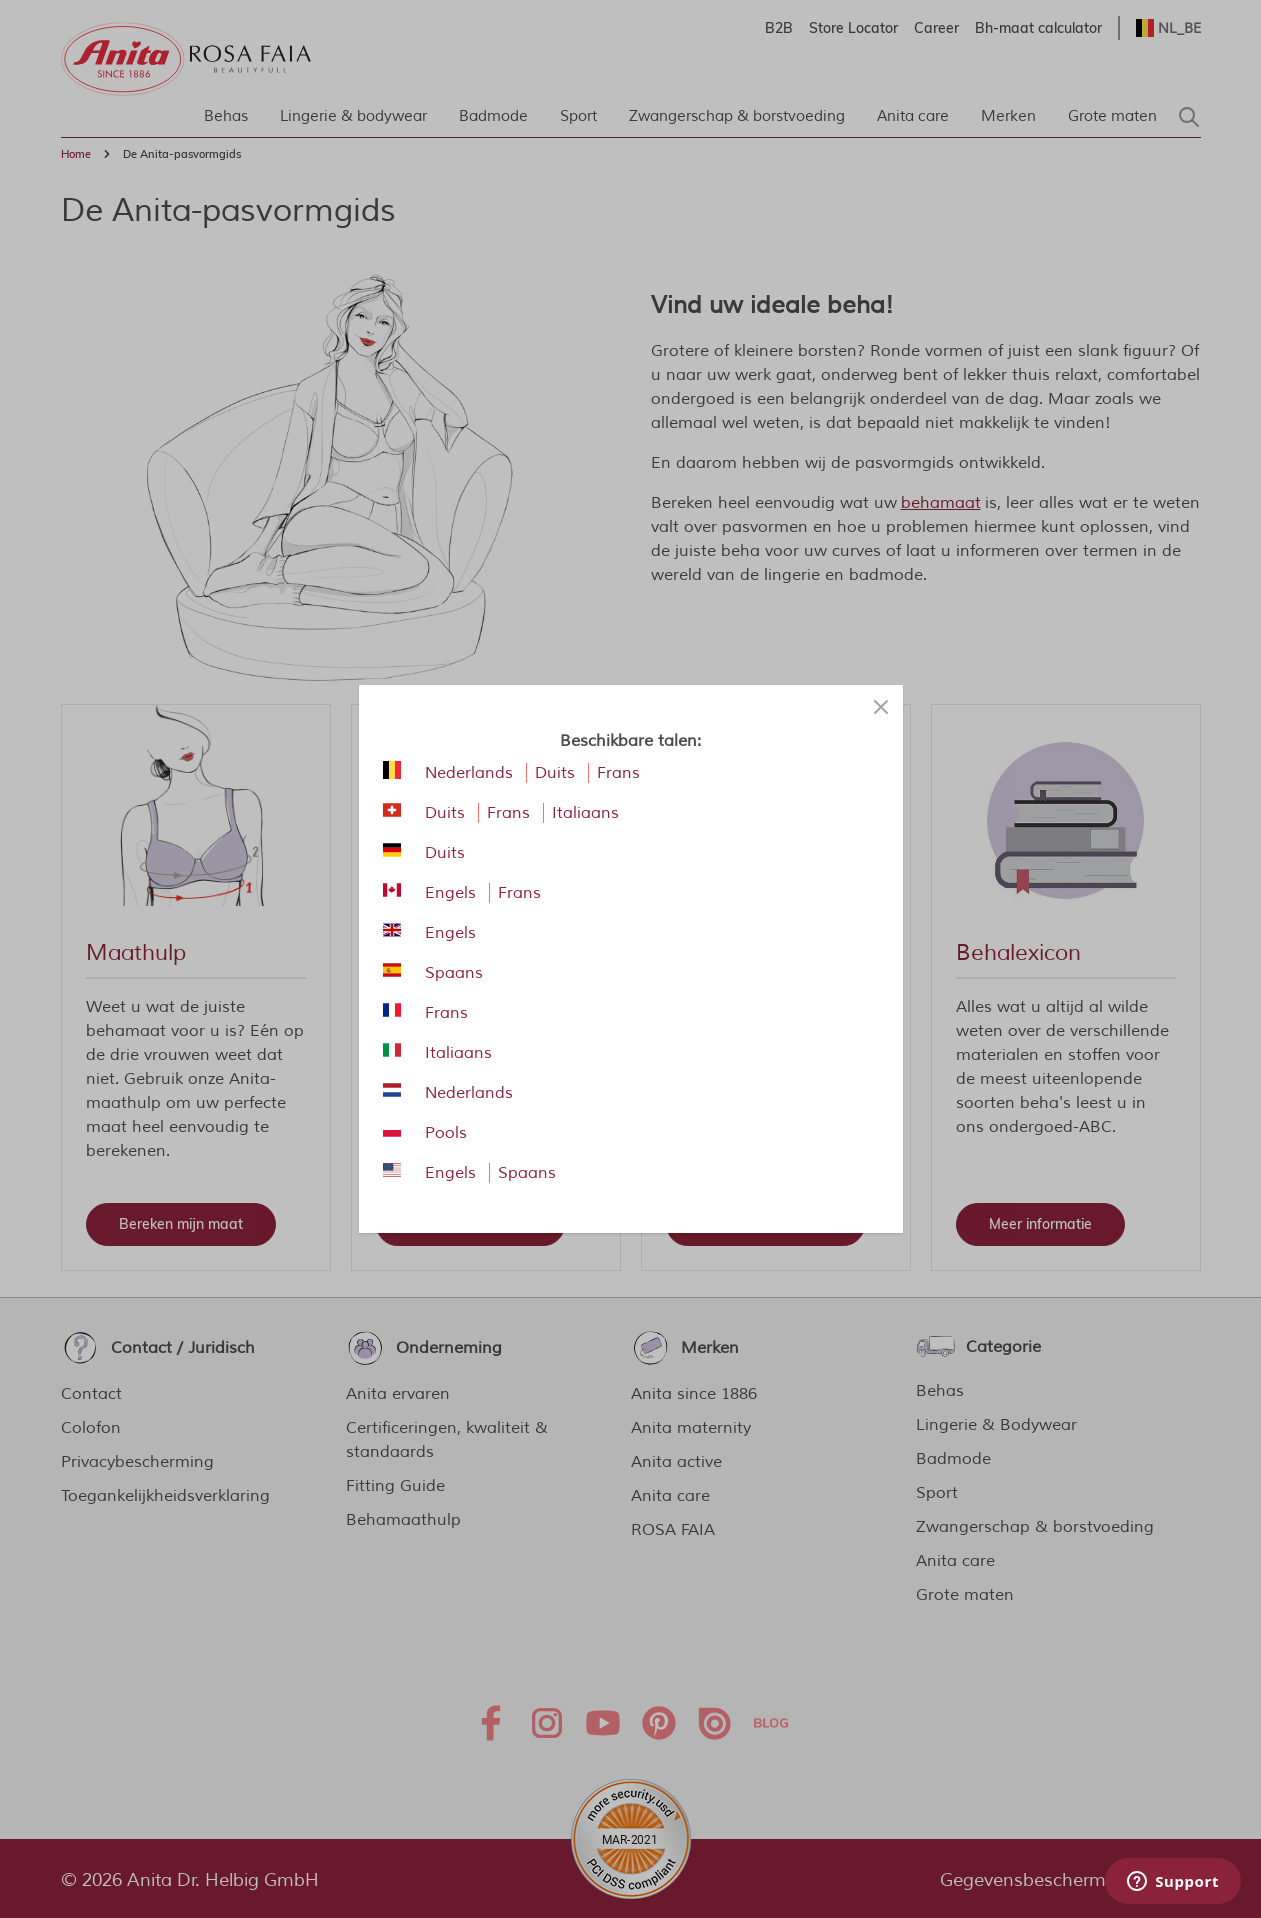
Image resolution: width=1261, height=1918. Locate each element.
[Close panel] (881, 707)
